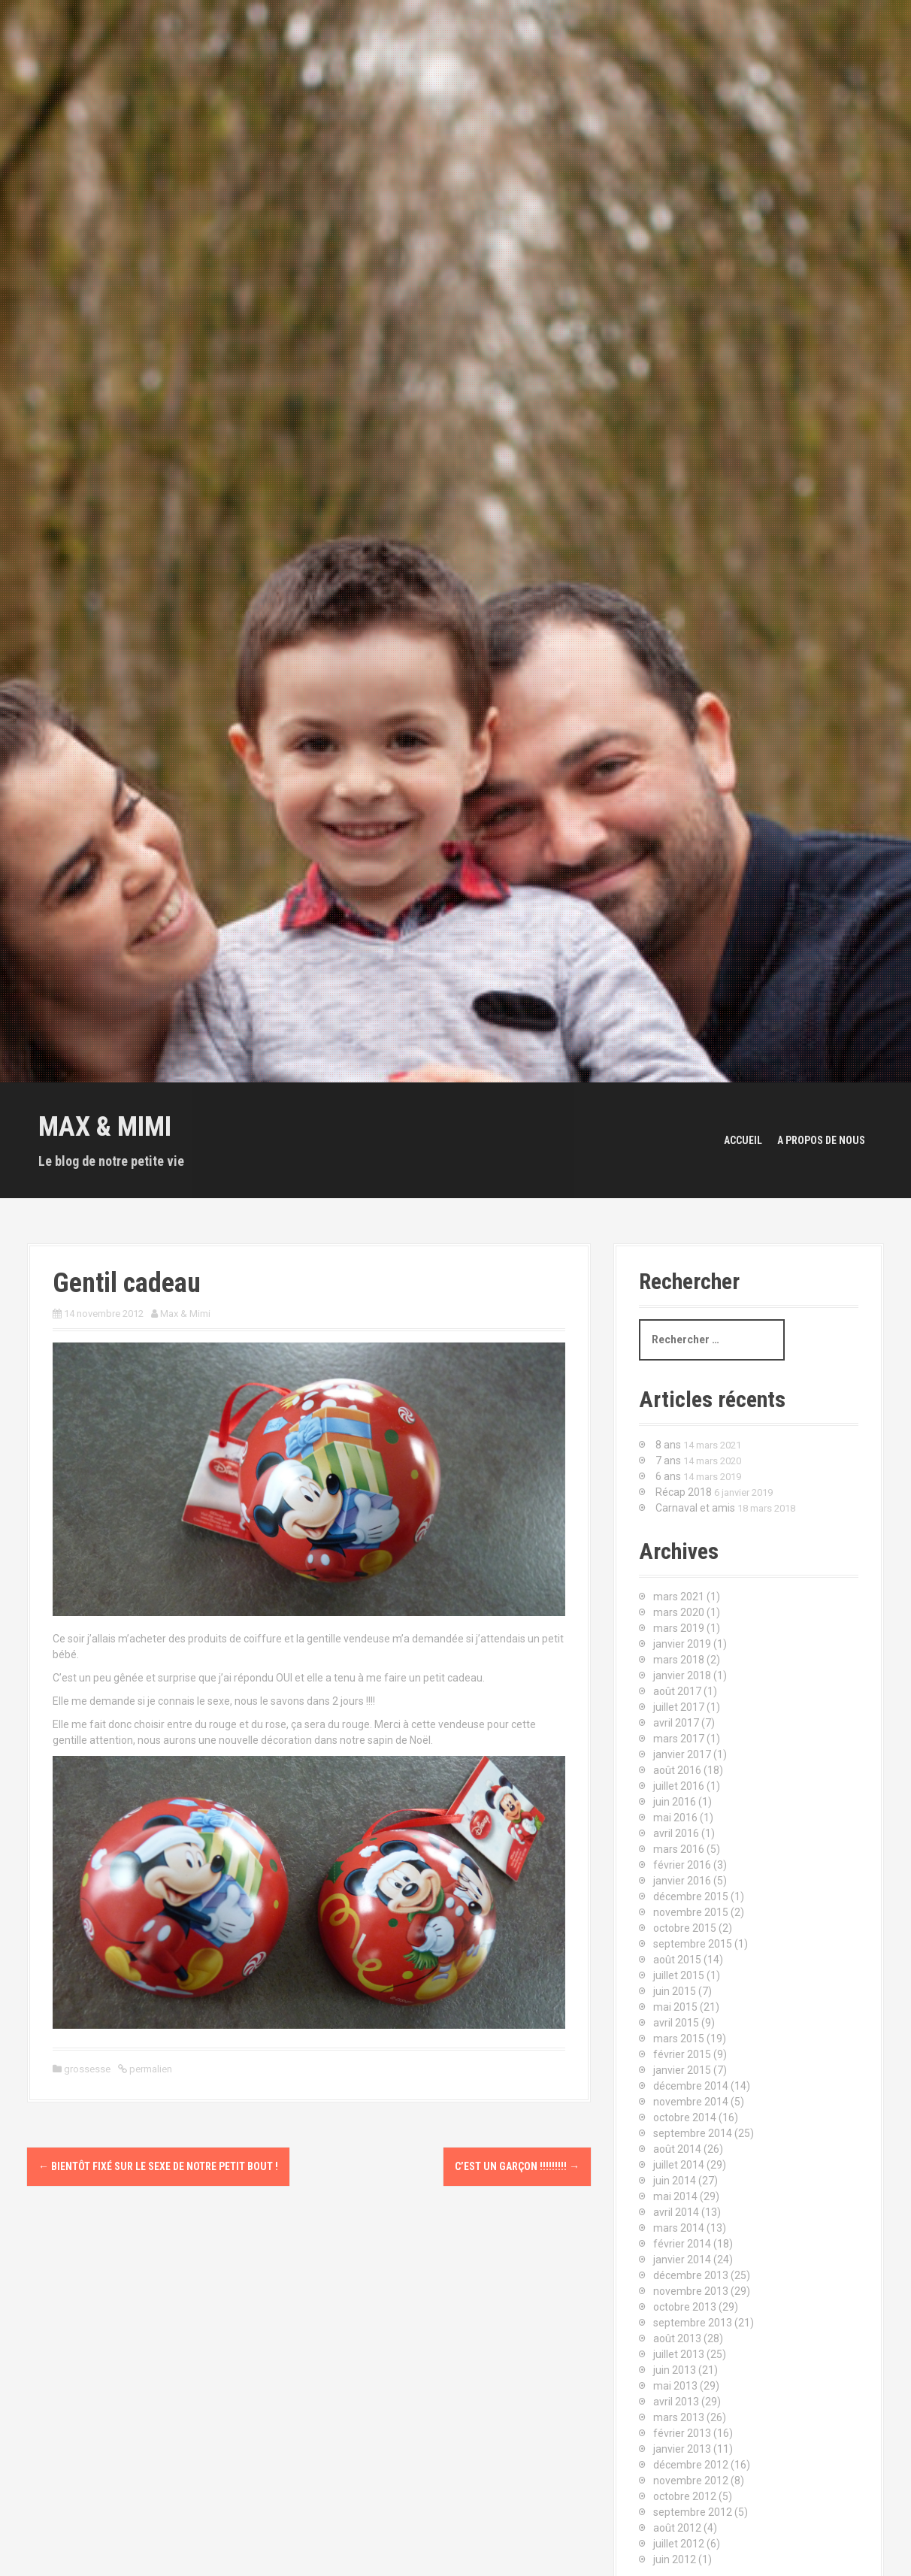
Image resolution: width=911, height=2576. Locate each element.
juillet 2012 (678, 2544)
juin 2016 (674, 1802)
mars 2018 (678, 1660)
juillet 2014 (678, 2165)
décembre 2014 (690, 2086)
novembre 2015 (690, 1912)
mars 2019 (678, 1628)
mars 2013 (678, 2417)
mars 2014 (678, 2228)
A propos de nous (821, 1140)
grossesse (87, 2069)
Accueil (743, 1140)
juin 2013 (674, 2370)
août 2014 (677, 2149)
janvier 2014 (682, 2260)
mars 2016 (678, 1849)
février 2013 (682, 2433)
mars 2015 (678, 2039)
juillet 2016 (678, 1786)
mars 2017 (678, 1739)
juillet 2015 (678, 1975)
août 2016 (677, 1770)
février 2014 (682, 2244)
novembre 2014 (690, 2102)
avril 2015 (676, 2023)
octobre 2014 (684, 2117)
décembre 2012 (690, 2465)
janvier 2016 (682, 1881)
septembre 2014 (692, 2133)
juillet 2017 (678, 1707)
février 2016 (682, 1865)
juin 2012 (674, 2559)
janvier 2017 (682, 1754)
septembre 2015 (692, 1944)
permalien (149, 2069)
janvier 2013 (682, 2449)
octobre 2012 (684, 2496)
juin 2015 (674, 1991)
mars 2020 (678, 1612)
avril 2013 (676, 2402)
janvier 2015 (682, 2070)
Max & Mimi (104, 1127)
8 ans (668, 1445)
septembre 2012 (692, 2512)
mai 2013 (675, 2386)
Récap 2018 (683, 1492)
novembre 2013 (690, 2291)
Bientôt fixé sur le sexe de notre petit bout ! (158, 2166)
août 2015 (677, 1960)
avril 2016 (676, 1833)
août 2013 (677, 2338)
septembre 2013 (692, 2323)
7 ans (668, 1460)
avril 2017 (676, 1723)
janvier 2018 (682, 1675)
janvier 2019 (682, 1644)
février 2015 (682, 2054)
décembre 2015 (690, 1896)
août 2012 (677, 2528)
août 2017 (677, 1691)
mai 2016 (675, 1818)
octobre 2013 (684, 2307)
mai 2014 (675, 2196)
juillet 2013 (678, 2354)
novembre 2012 (690, 2481)
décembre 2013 (690, 2275)
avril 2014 (676, 2212)
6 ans (668, 1476)
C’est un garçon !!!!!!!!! (517, 2166)
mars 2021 (678, 1597)
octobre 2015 (684, 1928)
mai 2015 (675, 2007)
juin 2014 (674, 2181)
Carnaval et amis (695, 1508)
